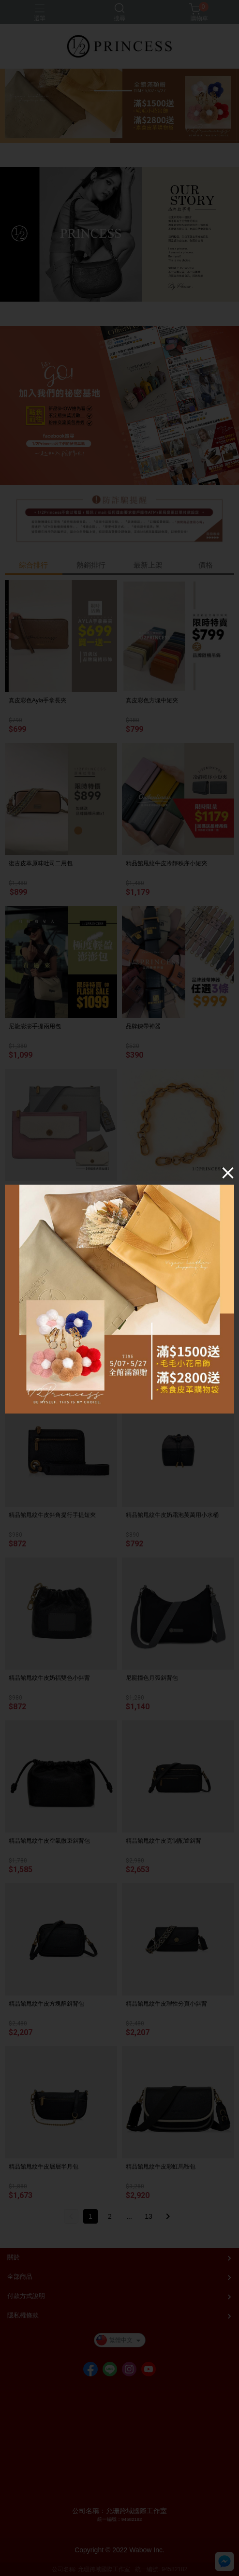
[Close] (228, 1172)
